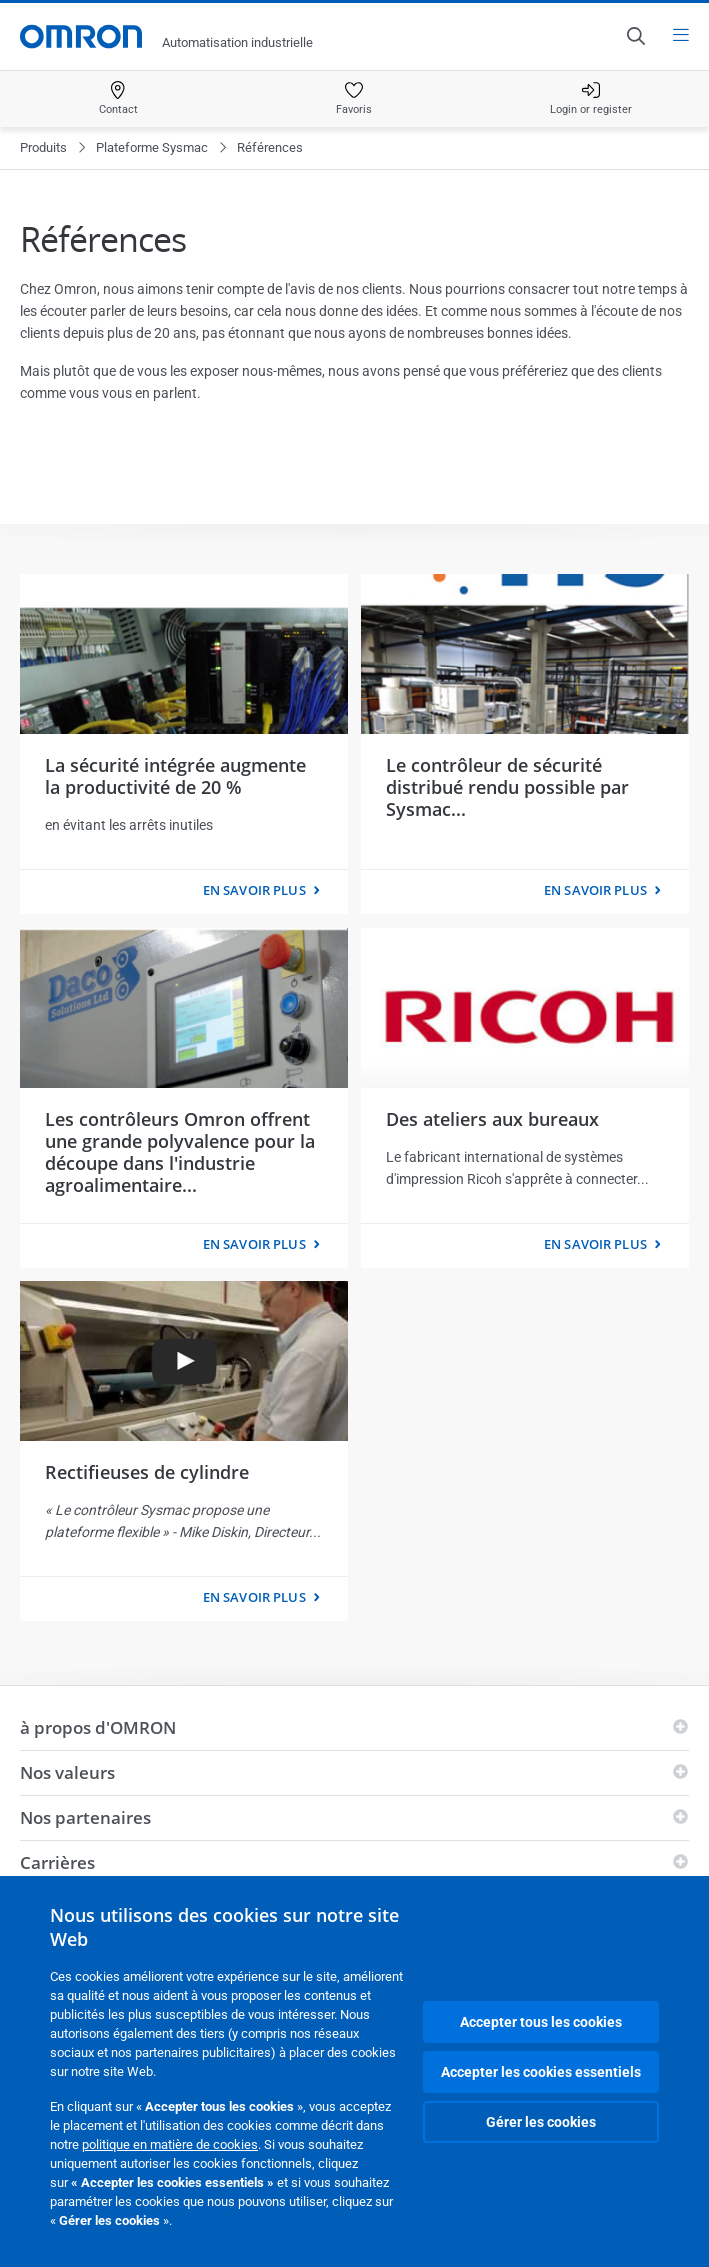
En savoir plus (254, 890)
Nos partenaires (85, 1817)
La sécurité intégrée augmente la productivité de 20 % (175, 776)
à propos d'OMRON (98, 1727)
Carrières (57, 1862)
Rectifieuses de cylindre (147, 1472)
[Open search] (635, 36)
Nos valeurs (67, 1772)
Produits (43, 147)
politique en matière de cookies (170, 2144)
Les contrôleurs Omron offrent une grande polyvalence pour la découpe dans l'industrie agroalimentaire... (180, 1152)
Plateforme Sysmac (152, 147)
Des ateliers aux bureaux (492, 1119)
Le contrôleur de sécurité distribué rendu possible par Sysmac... (507, 787)
